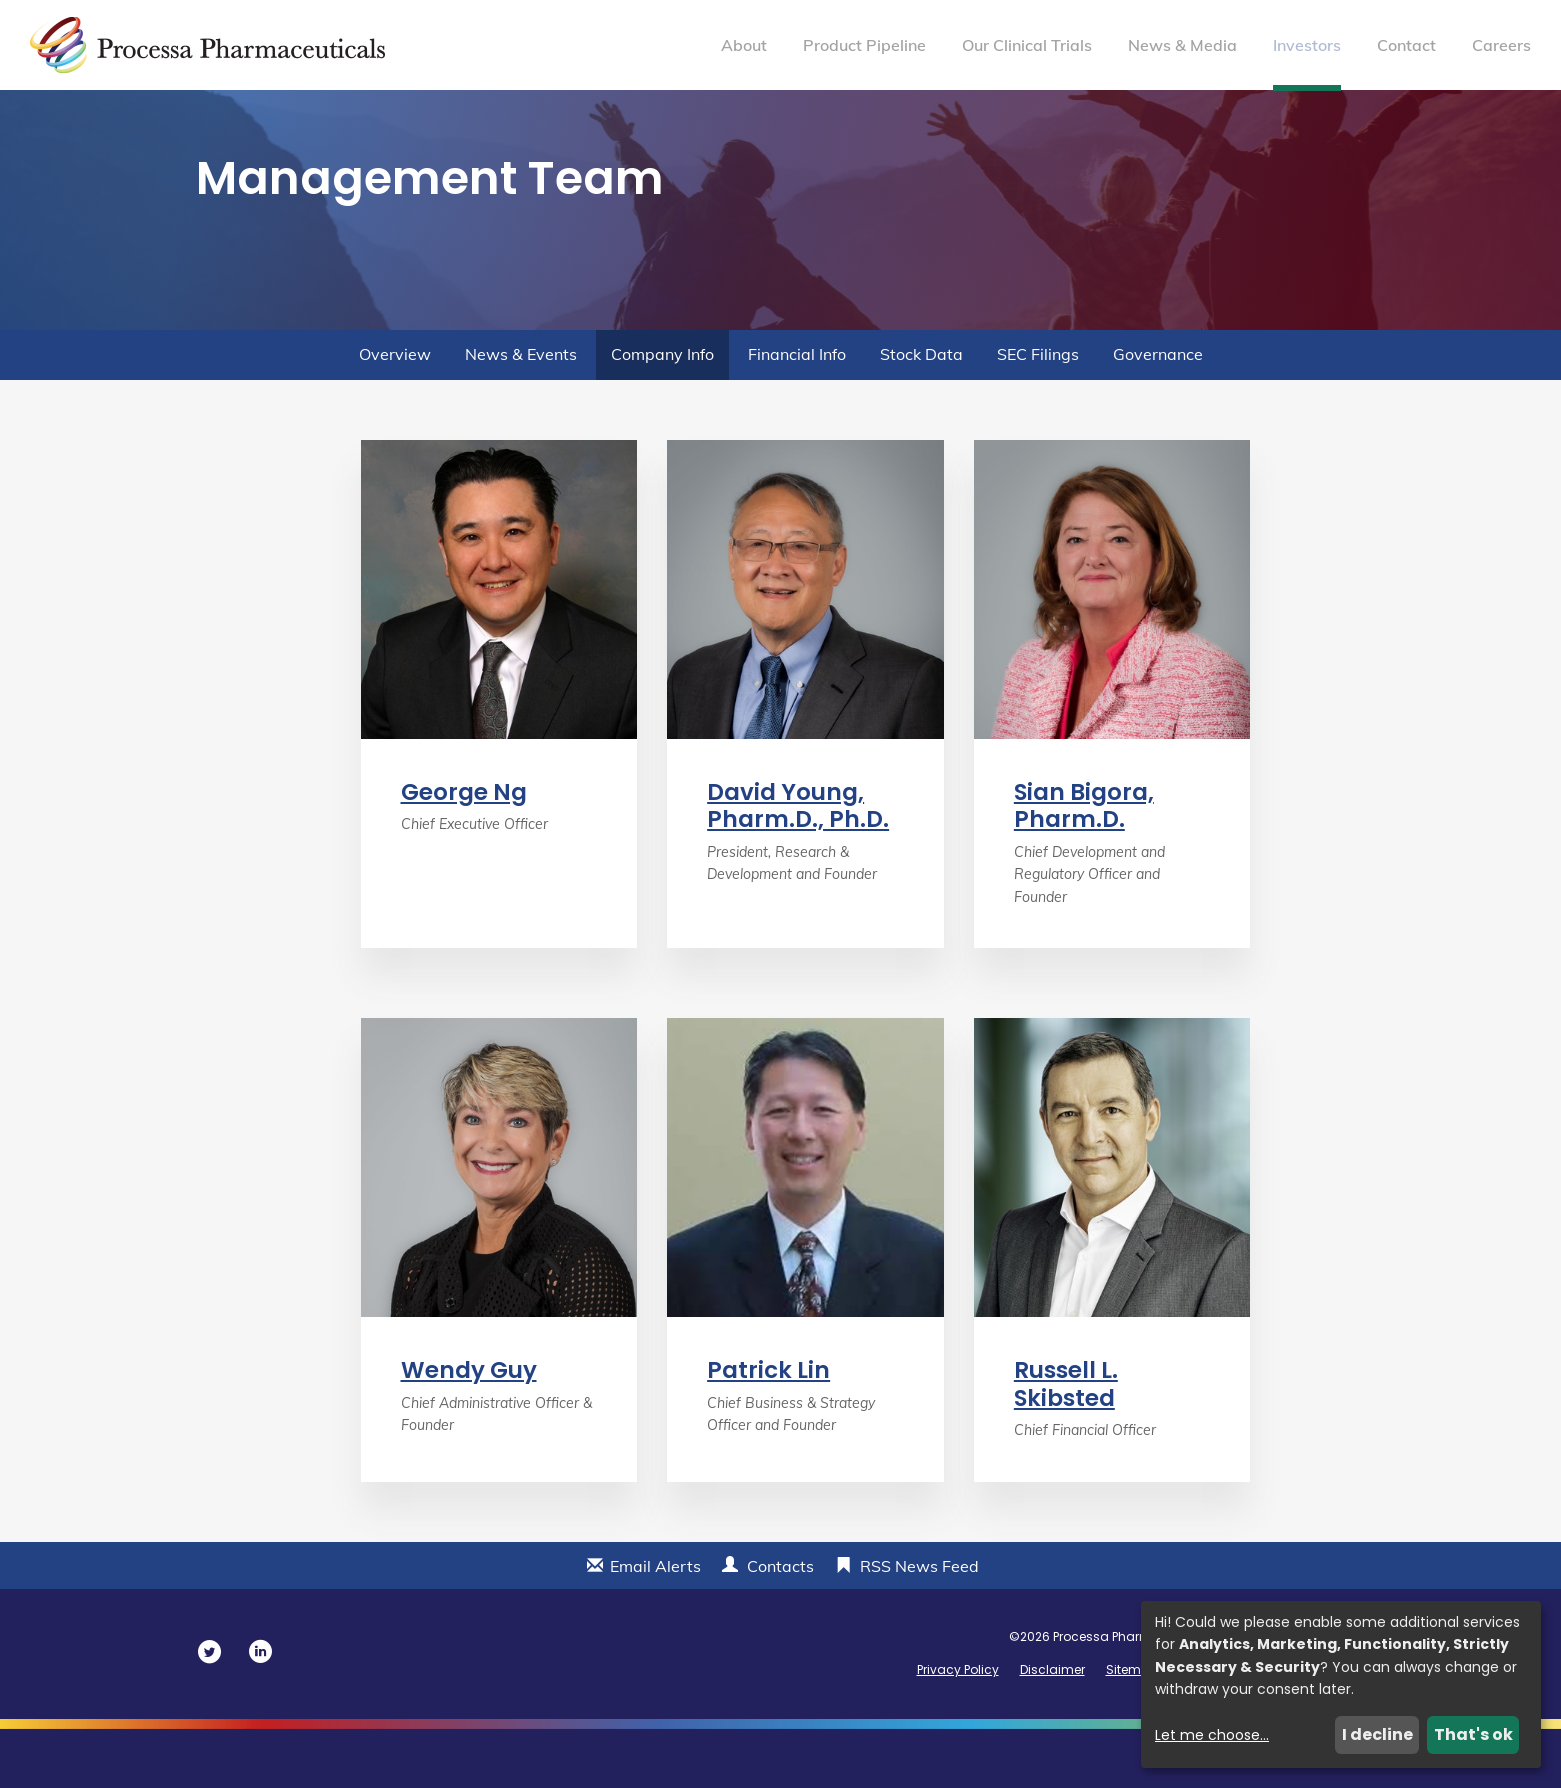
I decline (1377, 1734)
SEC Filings (1038, 413)
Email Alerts (655, 1625)
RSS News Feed (919, 1625)
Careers (1501, 45)
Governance (1158, 413)
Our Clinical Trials (1027, 45)
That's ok (1473, 1734)
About (744, 45)
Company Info (662, 413)
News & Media (1182, 45)
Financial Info (797, 413)
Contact (1406, 45)
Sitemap (1132, 1728)
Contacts (780, 1625)
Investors (1307, 45)
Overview (395, 413)
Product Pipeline (864, 45)
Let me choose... (1212, 1735)
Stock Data (921, 413)
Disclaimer (1052, 1728)
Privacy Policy (958, 1728)
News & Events (521, 413)
